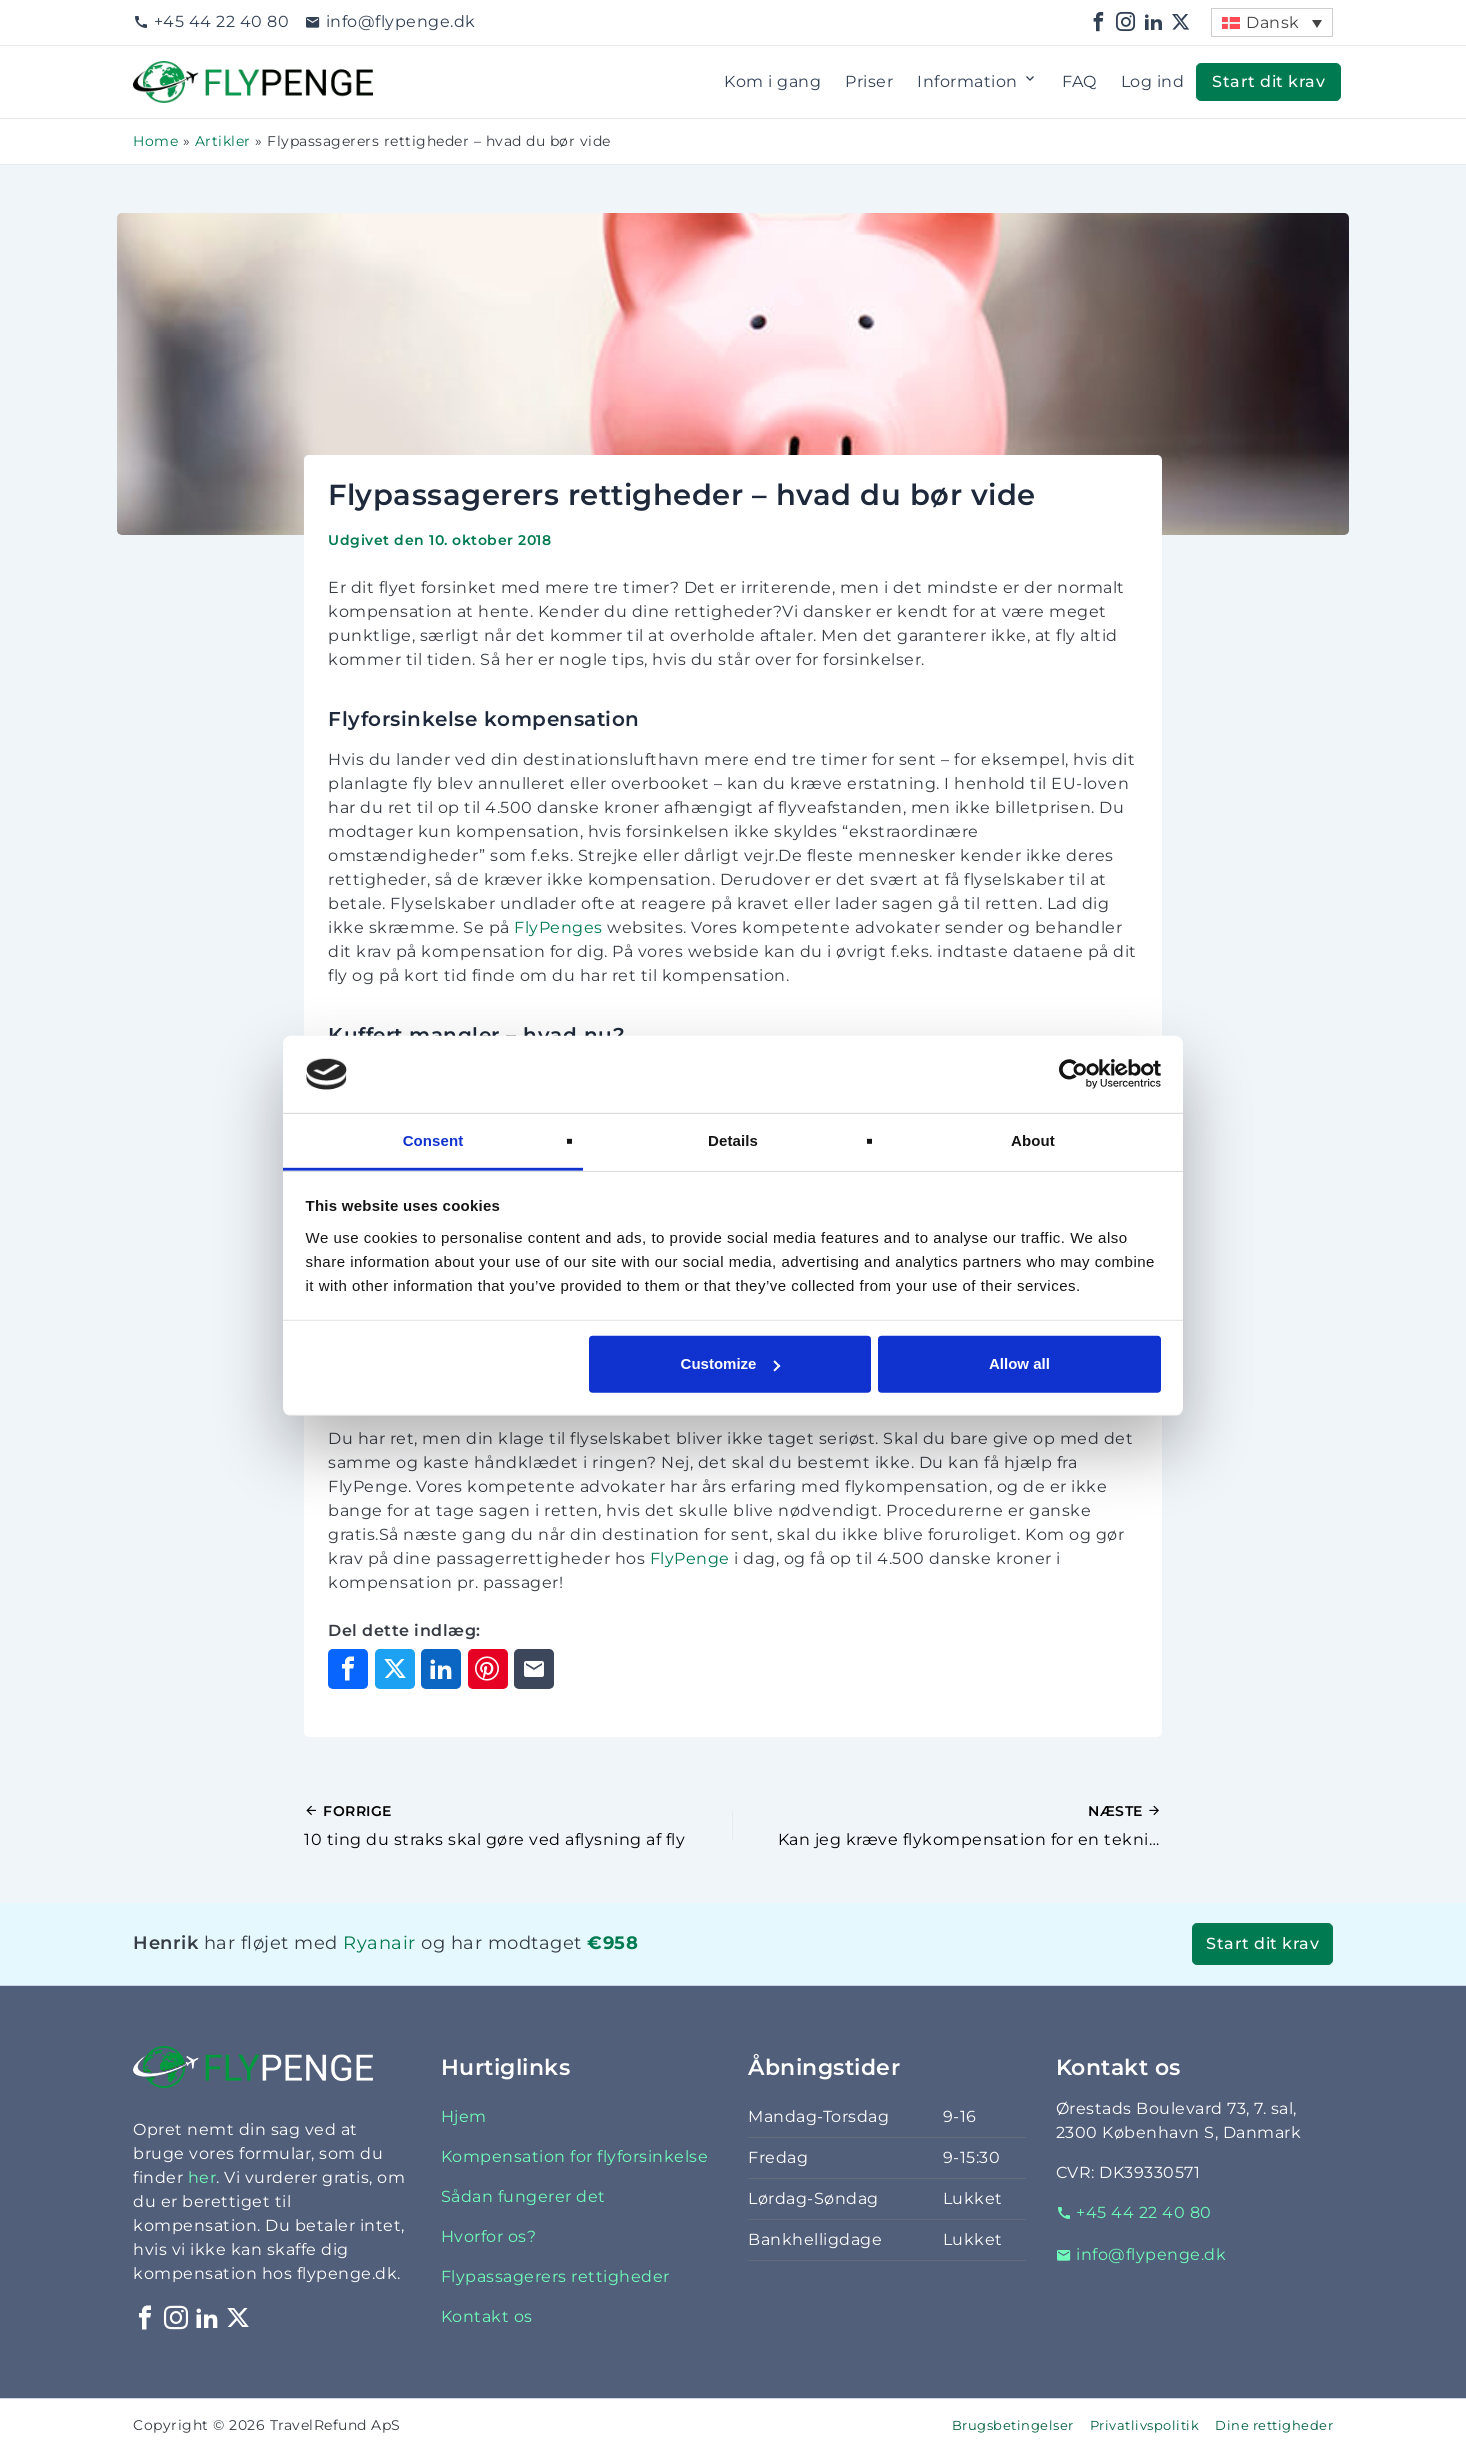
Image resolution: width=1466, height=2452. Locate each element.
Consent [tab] (433, 1140)
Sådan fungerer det (523, 2196)
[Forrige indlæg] (518, 1826)
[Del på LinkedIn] (441, 1669)
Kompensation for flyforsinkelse (575, 2156)
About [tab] (1033, 1140)
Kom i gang (772, 81)
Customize (731, 1363)
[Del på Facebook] (348, 1669)
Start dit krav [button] (1268, 81)
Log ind (1153, 81)
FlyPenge (690, 1558)
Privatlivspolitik (1145, 2425)
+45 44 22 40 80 (211, 21)
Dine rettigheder (1274, 2425)
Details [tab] (733, 1140)
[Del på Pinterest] (488, 1669)
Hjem (464, 2116)
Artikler (223, 141)
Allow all (1019, 1363)
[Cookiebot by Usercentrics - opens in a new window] (1073, 1074)
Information (977, 82)
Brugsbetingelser (1013, 2425)
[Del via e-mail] (534, 1669)
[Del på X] (395, 1669)
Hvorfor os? (489, 2236)
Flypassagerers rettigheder (555, 2276)
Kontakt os (487, 2316)
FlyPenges (558, 927)
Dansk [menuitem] (1273, 22)
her (202, 2177)
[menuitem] (1272, 22)
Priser (869, 81)
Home (155, 141)
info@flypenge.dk (390, 21)
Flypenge (173, 72)
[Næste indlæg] (947, 1826)
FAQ (1079, 81)
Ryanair (379, 1942)
